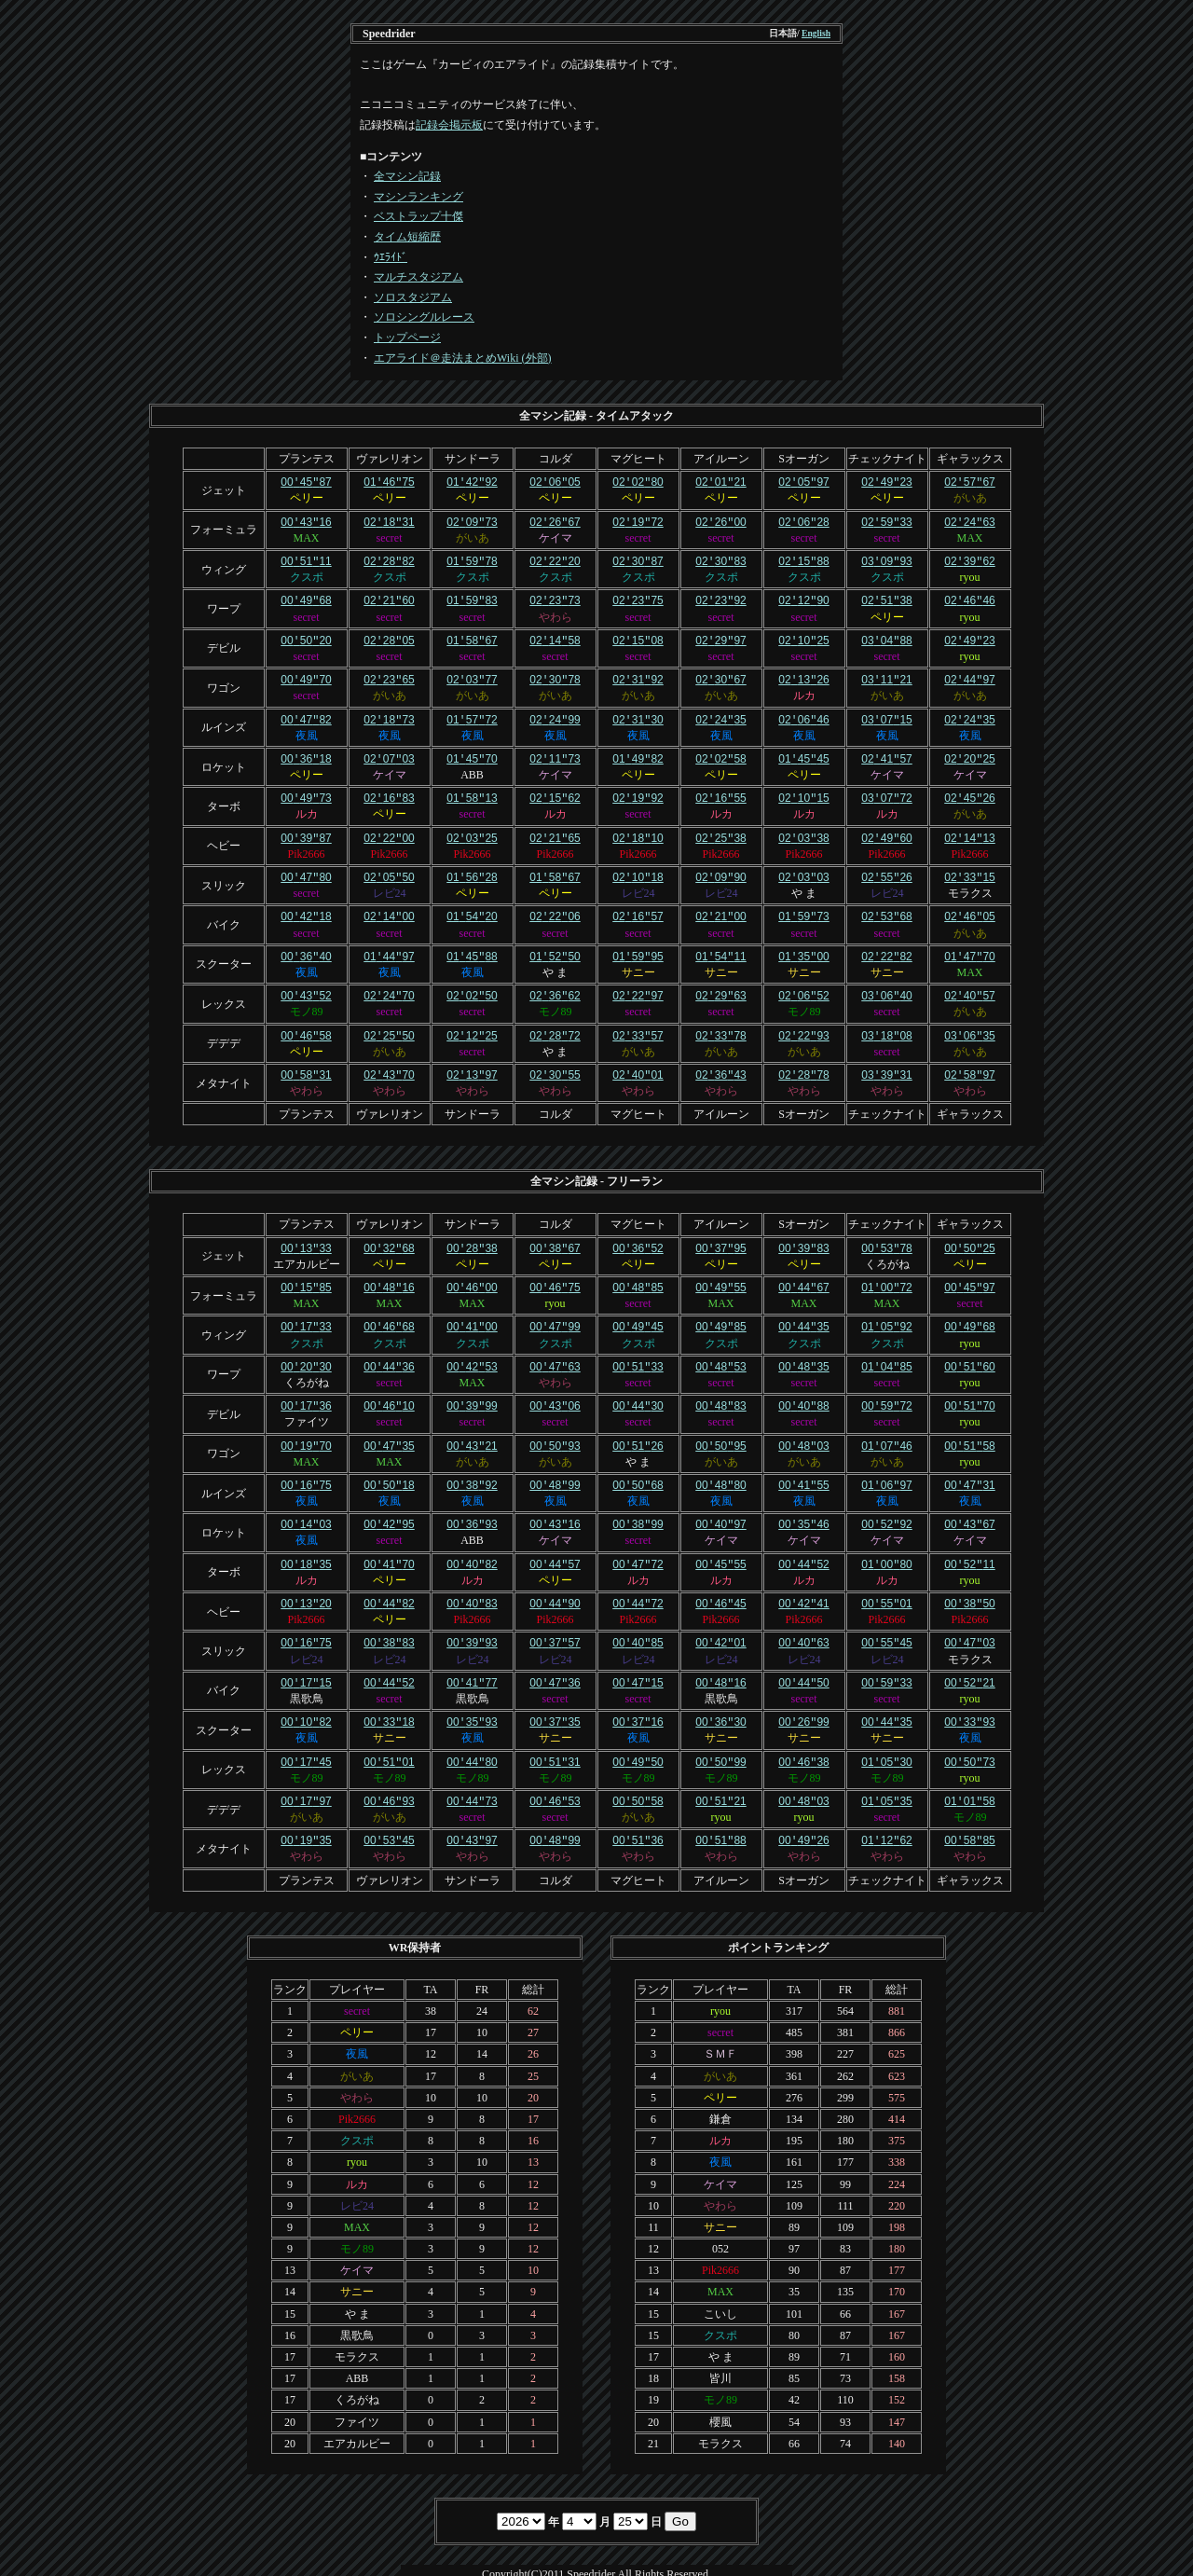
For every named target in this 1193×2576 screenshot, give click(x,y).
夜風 (306, 729)
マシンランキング (418, 196)
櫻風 (720, 2392)
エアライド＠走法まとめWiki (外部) (463, 358)
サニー (638, 960)
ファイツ (306, 1402)
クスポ (306, 574)
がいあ (970, 496)
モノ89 (306, 998)
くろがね (887, 1248)
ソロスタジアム (413, 297)
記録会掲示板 (449, 124)
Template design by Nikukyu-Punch (597, 2564)
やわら (555, 613)
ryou (970, 574)
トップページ (407, 337)
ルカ (804, 689)
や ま (803, 882)
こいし (720, 2284)
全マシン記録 (407, 176)
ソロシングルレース (424, 317)
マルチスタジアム (418, 276)
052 (720, 2218)
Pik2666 (305, 844)
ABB (472, 767)
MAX (306, 536)
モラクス (970, 882)
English (816, 33)
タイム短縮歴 (407, 236)
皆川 (720, 2348)
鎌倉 (720, 2089)
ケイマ (555, 536)
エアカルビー (306, 1248)
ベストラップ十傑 (418, 216)
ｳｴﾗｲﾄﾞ (390, 257)
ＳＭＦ (720, 2024)
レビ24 (389, 882)
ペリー (306, 496)
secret (390, 536)
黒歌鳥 (306, 1672)
